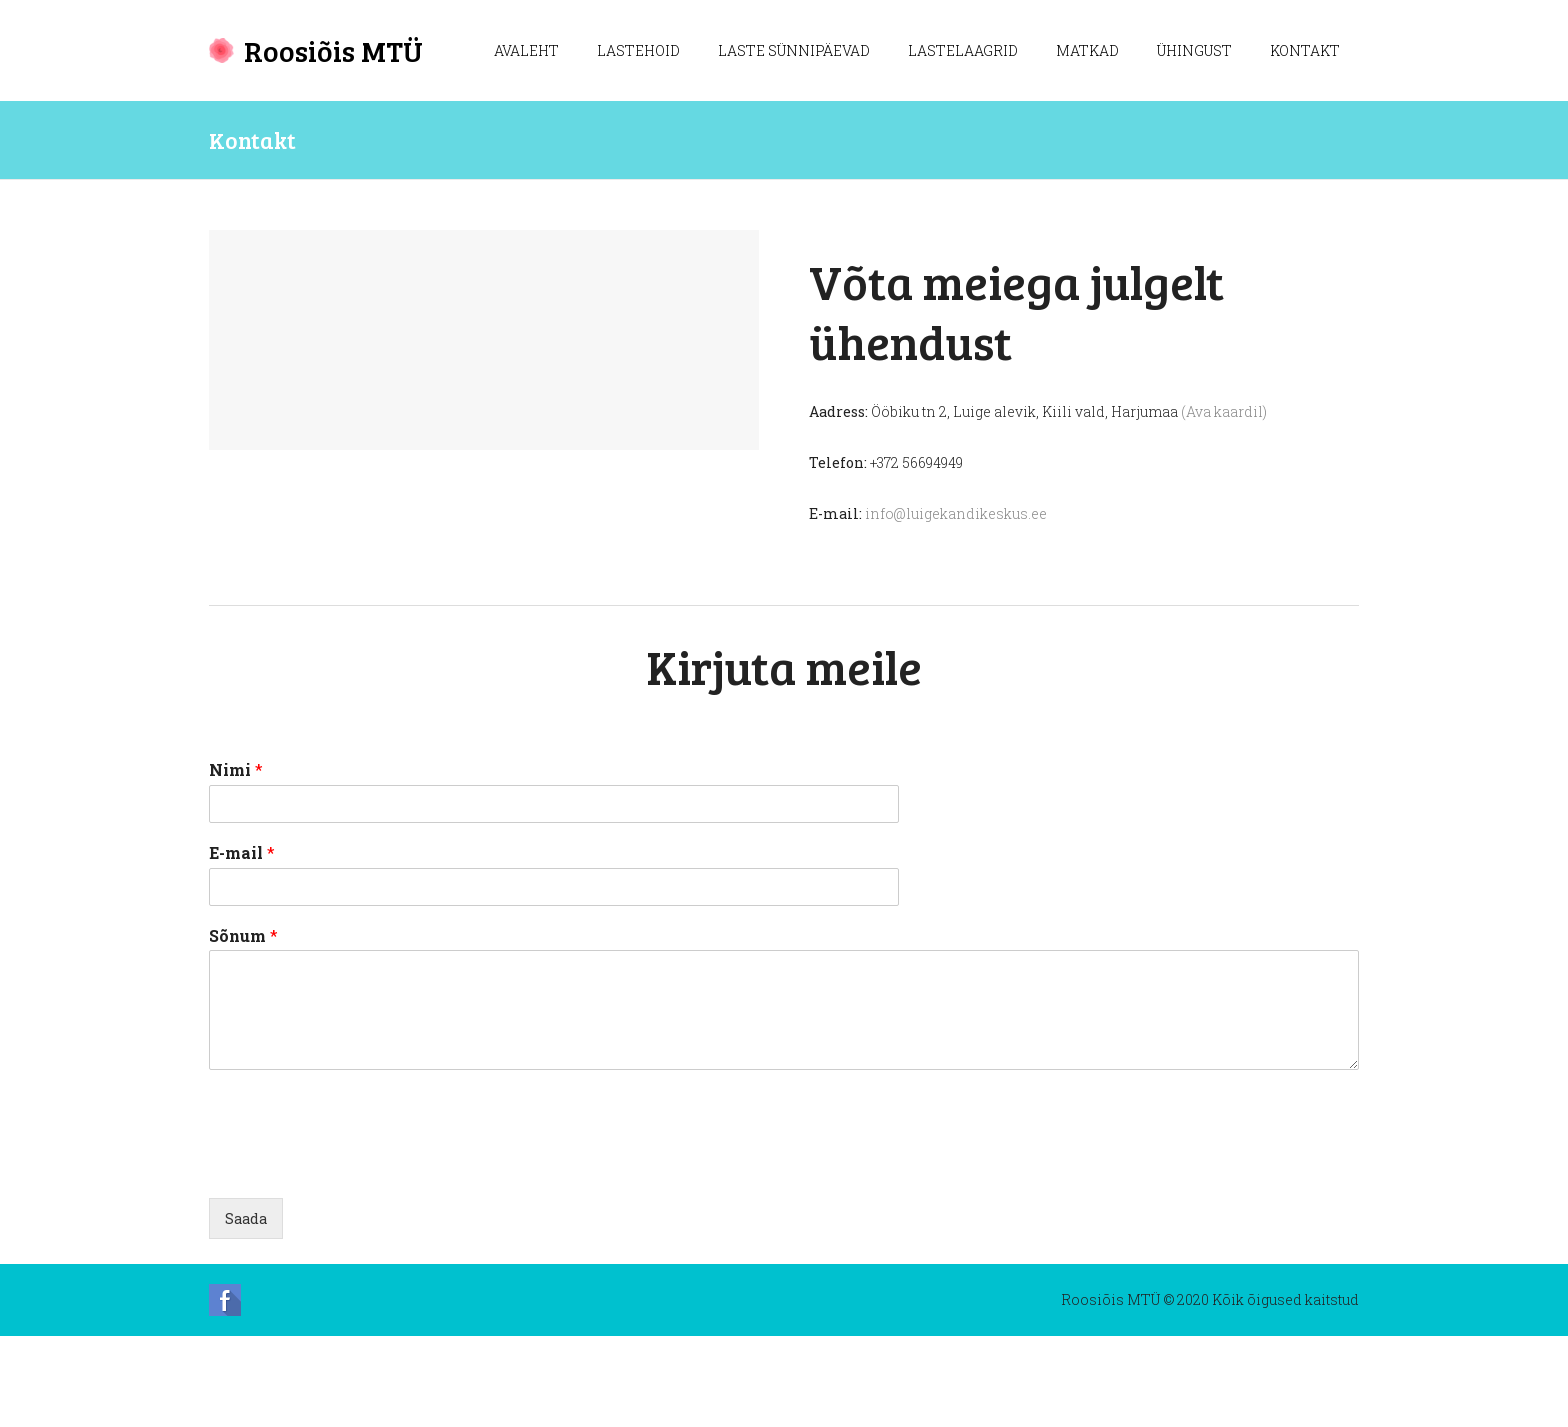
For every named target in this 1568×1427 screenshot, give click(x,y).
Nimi (236, 861)
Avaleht (526, 50)
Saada (246, 1309)
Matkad (1087, 50)
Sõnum (243, 1027)
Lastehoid (638, 50)
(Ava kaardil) (1224, 411)
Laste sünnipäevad (794, 50)
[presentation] (361, 1231)
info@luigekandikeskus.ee (956, 513)
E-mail (242, 944)
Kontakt (1305, 50)
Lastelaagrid (963, 50)
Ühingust (1194, 50)
